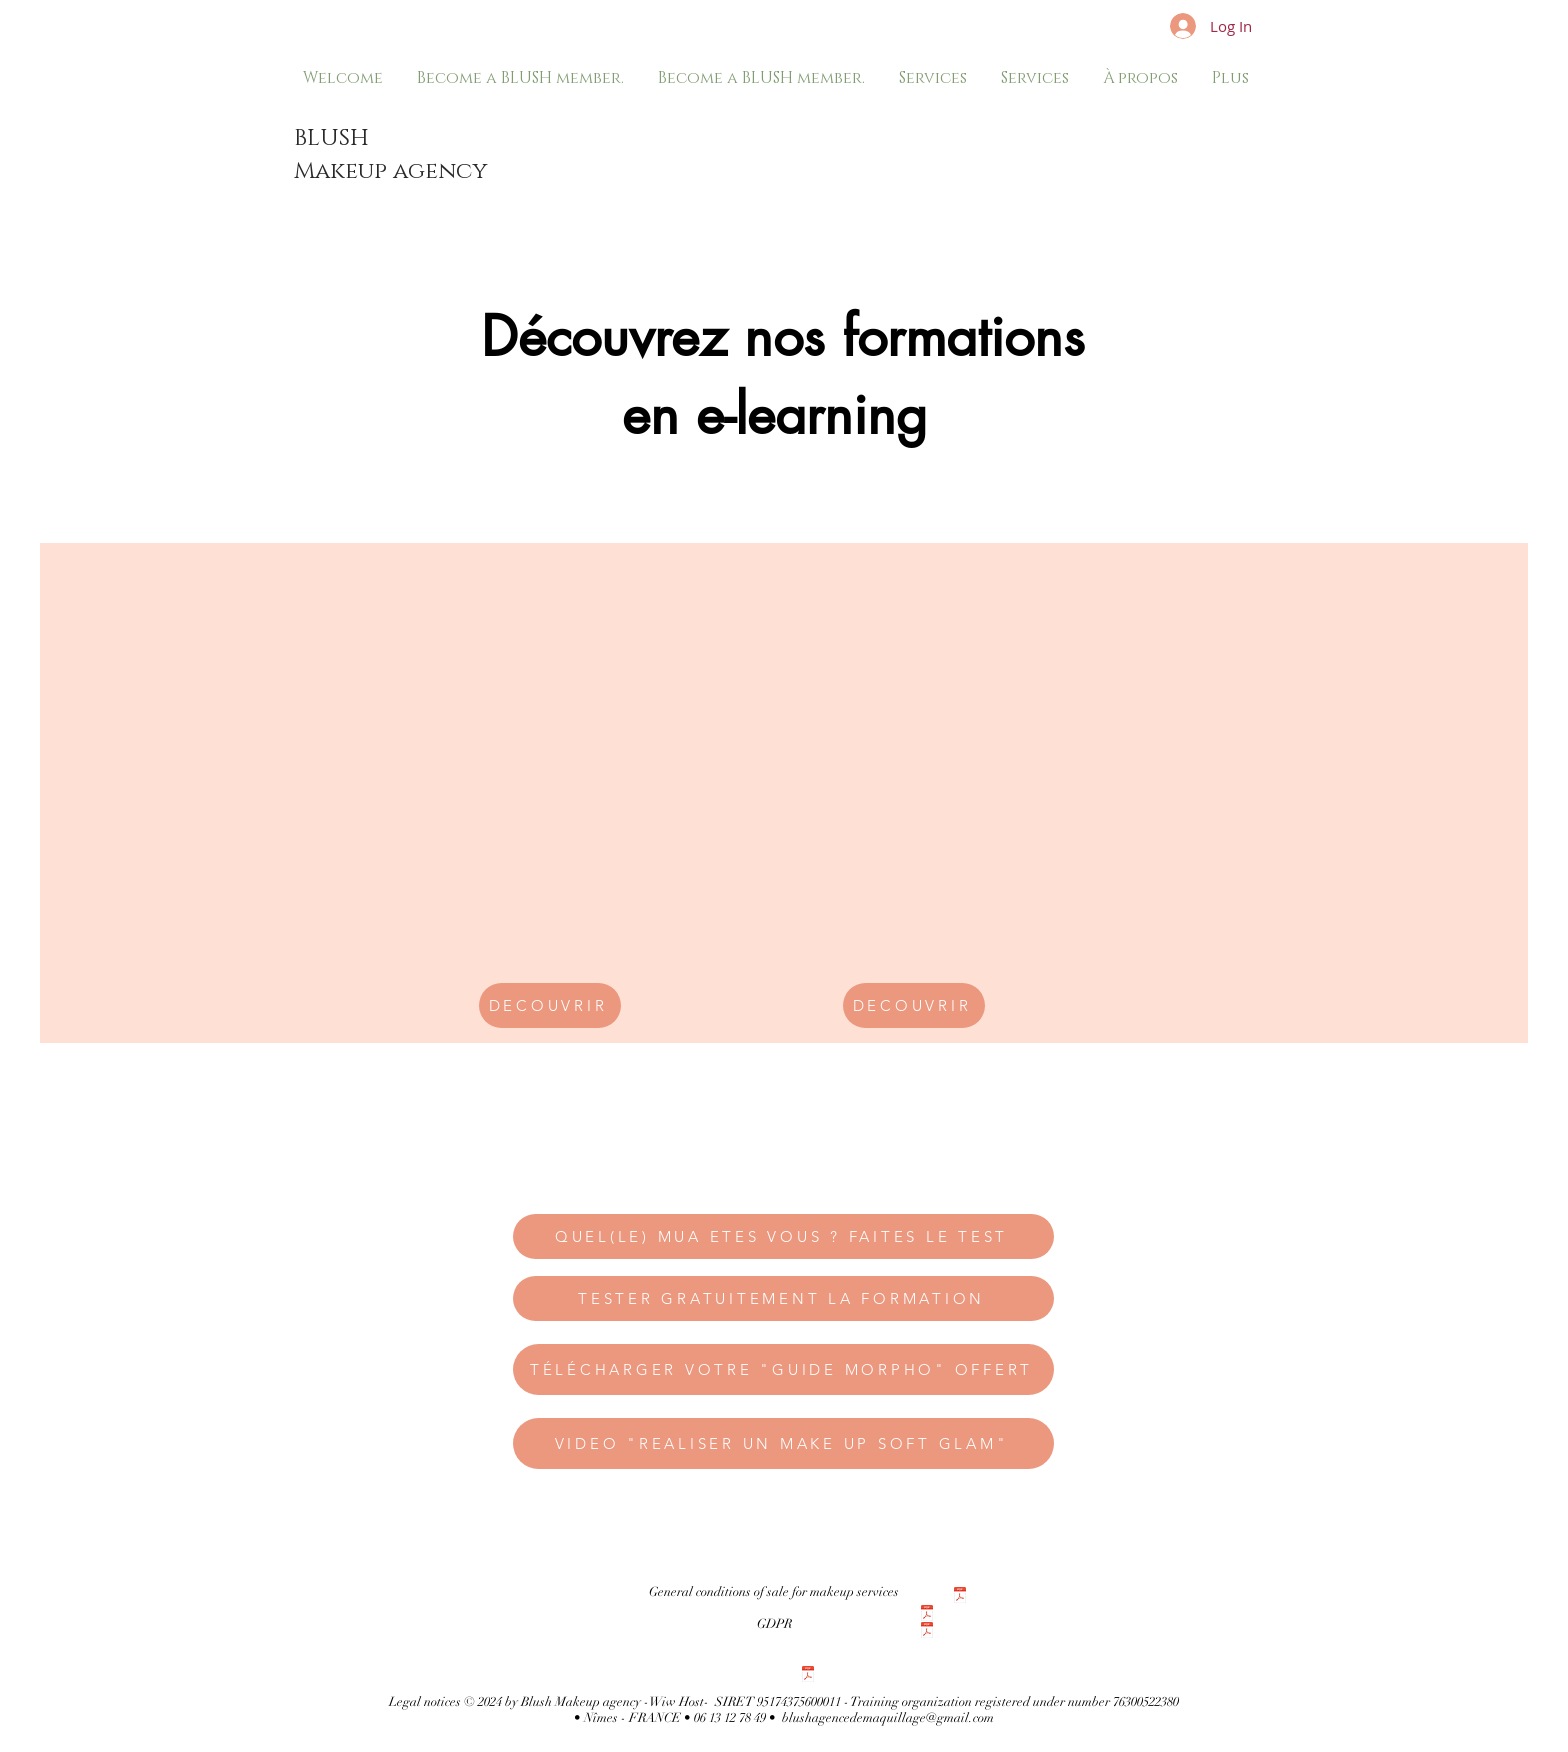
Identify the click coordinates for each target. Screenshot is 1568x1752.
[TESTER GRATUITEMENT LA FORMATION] (783, 1298)
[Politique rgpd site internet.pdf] (808, 1676)
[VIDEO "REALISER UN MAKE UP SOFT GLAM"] (783, 1443)
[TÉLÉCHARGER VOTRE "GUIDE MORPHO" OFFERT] (783, 1369)
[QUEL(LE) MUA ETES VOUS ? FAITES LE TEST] (783, 1236)
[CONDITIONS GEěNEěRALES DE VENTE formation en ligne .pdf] (927, 1632)
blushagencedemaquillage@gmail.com (888, 1718)
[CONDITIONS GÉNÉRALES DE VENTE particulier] (960, 1597)
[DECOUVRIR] (550, 1005)
